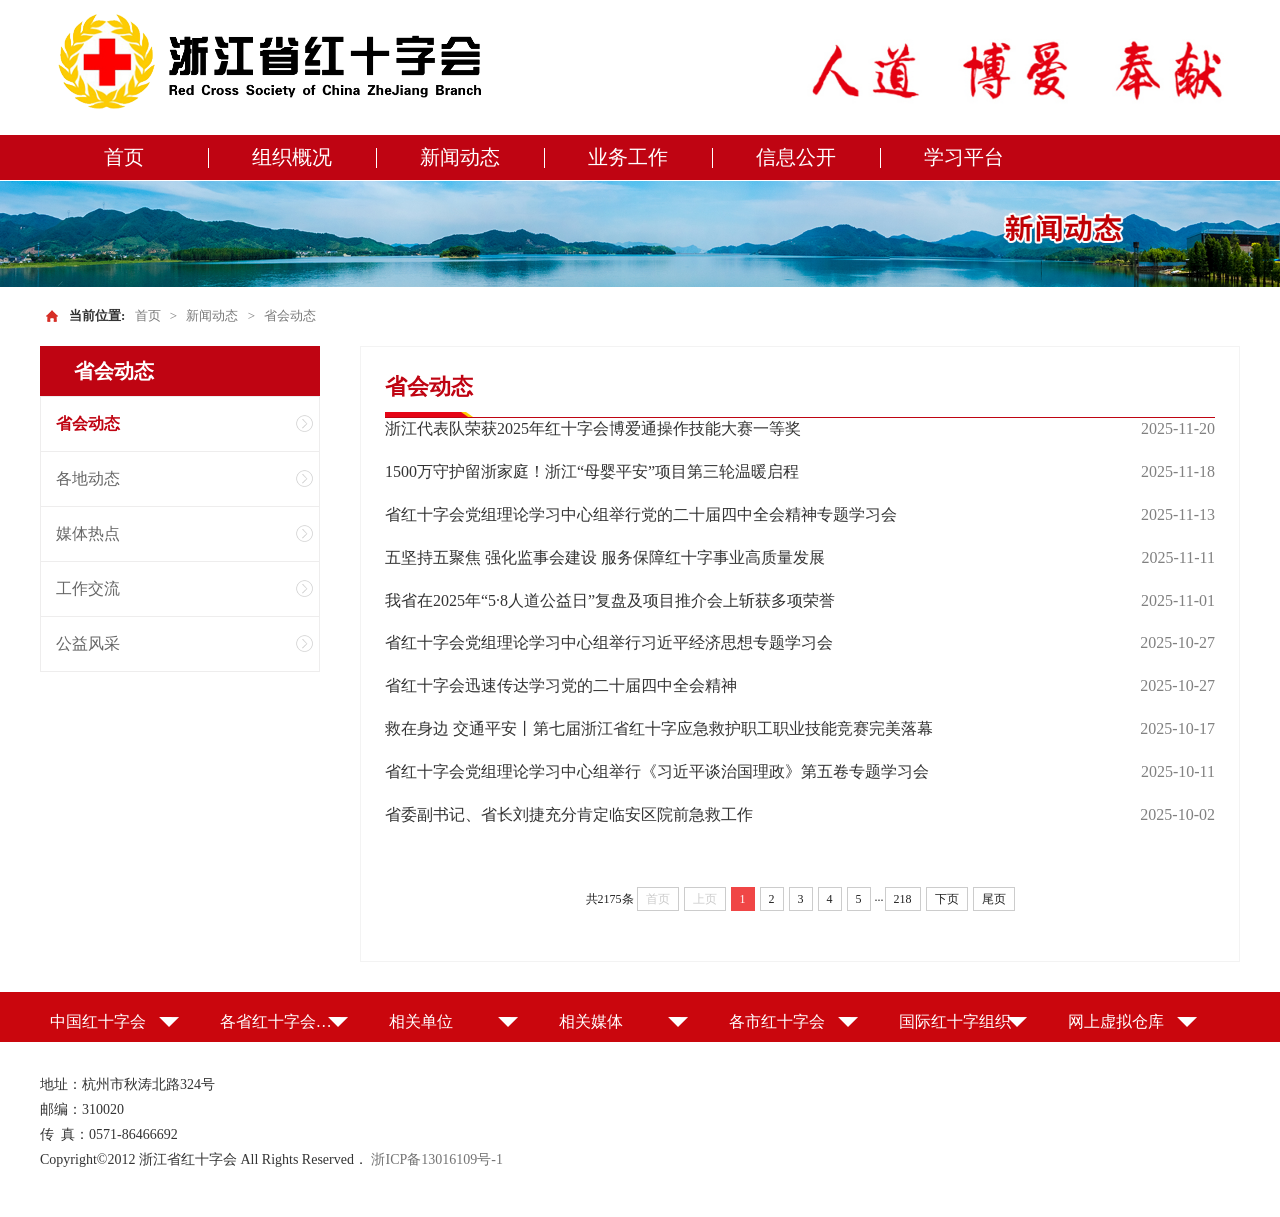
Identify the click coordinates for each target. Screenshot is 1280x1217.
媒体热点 (88, 533)
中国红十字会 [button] (98, 1021)
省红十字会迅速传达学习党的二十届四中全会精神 (561, 685)
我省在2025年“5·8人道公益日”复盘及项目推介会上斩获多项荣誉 (610, 600)
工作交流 (88, 588)
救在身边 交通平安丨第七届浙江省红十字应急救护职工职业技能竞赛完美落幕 (659, 728)
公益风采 (88, 643)
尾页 (994, 899)
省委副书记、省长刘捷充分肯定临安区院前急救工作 (569, 814)
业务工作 (628, 157)
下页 (947, 899)
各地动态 (88, 478)
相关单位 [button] (421, 1021)
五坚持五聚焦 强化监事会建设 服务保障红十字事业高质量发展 (605, 557)
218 (903, 899)
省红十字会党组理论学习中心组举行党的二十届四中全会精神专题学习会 (641, 514)
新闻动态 (460, 157)
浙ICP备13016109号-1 (436, 1159)
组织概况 (292, 157)
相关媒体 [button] (591, 1021)
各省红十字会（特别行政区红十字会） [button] (285, 1021)
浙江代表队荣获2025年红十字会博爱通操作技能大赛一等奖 (593, 428)
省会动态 (290, 315)
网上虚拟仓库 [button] (1116, 1021)
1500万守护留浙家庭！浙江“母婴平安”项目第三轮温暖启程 (592, 471)
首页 (124, 157)
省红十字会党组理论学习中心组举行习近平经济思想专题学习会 (609, 642)
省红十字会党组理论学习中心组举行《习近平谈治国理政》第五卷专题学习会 (657, 771)
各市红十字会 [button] (777, 1021)
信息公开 (796, 157)
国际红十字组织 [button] (955, 1021)
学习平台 (964, 157)
